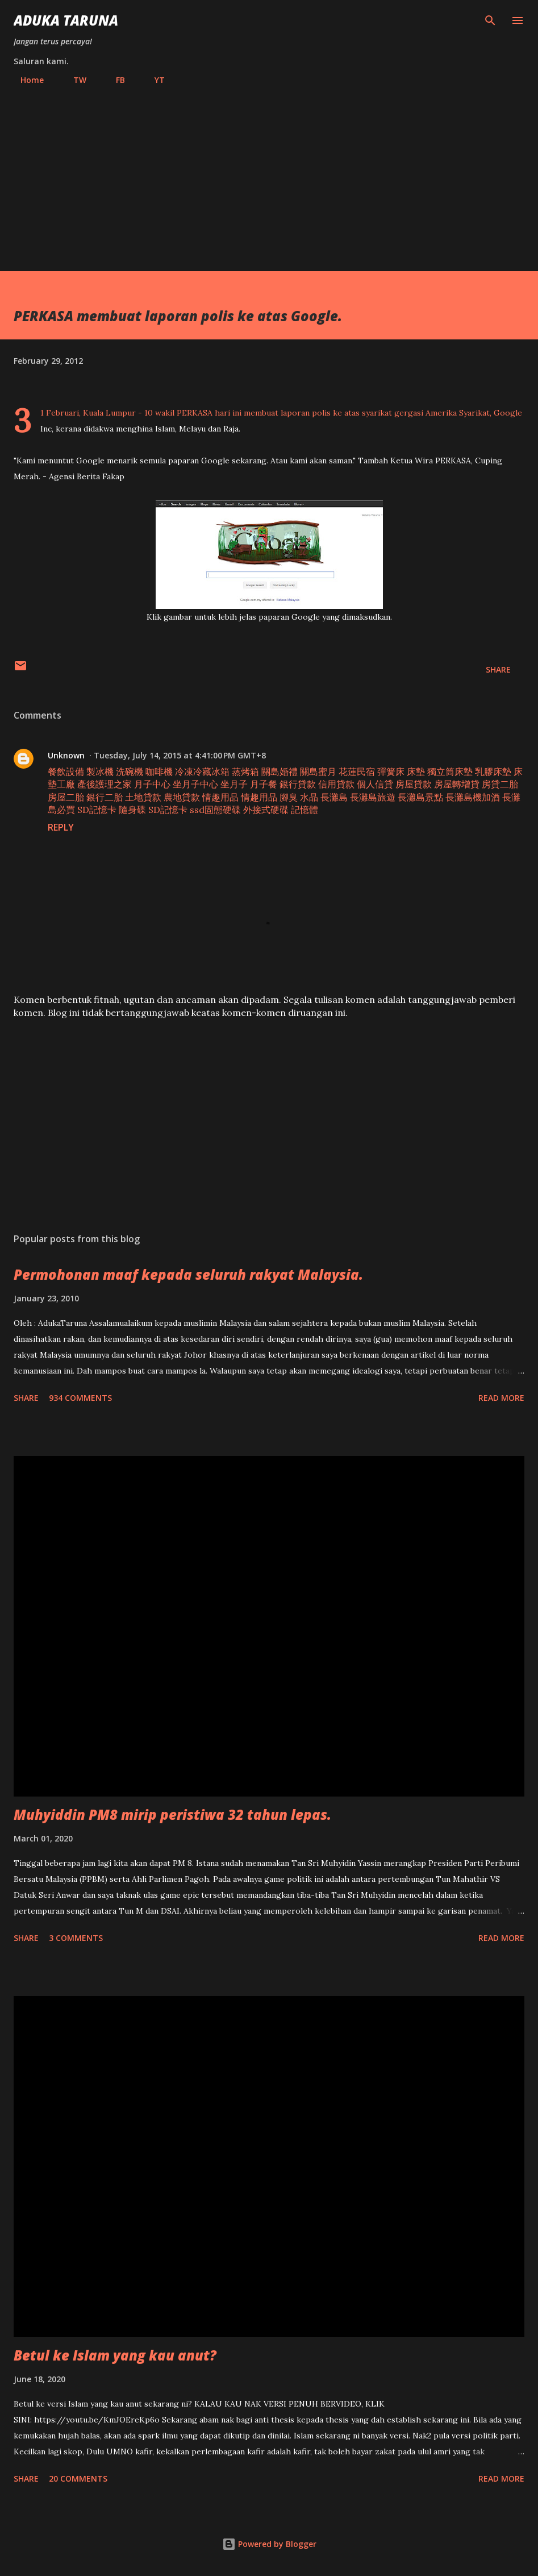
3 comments (76, 1937)
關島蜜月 (318, 771)
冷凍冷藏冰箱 (202, 771)
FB (113, 79)
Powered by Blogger (269, 2543)
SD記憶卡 (96, 809)
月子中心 (152, 784)
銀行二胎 (104, 797)
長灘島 (334, 797)
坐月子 (234, 784)
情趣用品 (220, 797)
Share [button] (498, 669)
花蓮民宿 (357, 771)
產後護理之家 (104, 784)
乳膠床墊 (493, 771)
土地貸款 (143, 797)
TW (73, 79)
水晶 (309, 797)
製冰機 (100, 771)
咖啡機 (159, 771)
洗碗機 (129, 771)
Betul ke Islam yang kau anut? (115, 2355)
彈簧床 (390, 771)
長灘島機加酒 (472, 797)
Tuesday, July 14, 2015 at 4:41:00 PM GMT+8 (180, 755)
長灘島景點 (420, 797)
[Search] (490, 20)
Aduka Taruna (66, 20)
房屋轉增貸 (456, 784)
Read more (501, 1397)
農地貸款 (182, 797)
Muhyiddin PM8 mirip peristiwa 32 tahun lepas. (172, 1814)
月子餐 (263, 784)
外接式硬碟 (266, 809)
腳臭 (289, 797)
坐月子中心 (195, 784)
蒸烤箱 (245, 771)
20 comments (78, 2478)
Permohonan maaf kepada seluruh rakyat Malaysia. (188, 1274)
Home (25, 79)
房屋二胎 (66, 797)
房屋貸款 (413, 784)
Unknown (66, 755)
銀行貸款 (298, 784)
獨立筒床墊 (450, 771)
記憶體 (304, 809)
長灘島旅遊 (372, 797)
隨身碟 (132, 809)
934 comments (80, 1397)
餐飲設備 (66, 771)
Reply (61, 827)
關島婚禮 (279, 771)
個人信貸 (375, 784)
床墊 (416, 771)
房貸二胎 (500, 784)
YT (153, 79)
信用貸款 (336, 784)
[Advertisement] (269, 173)
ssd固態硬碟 (215, 809)
